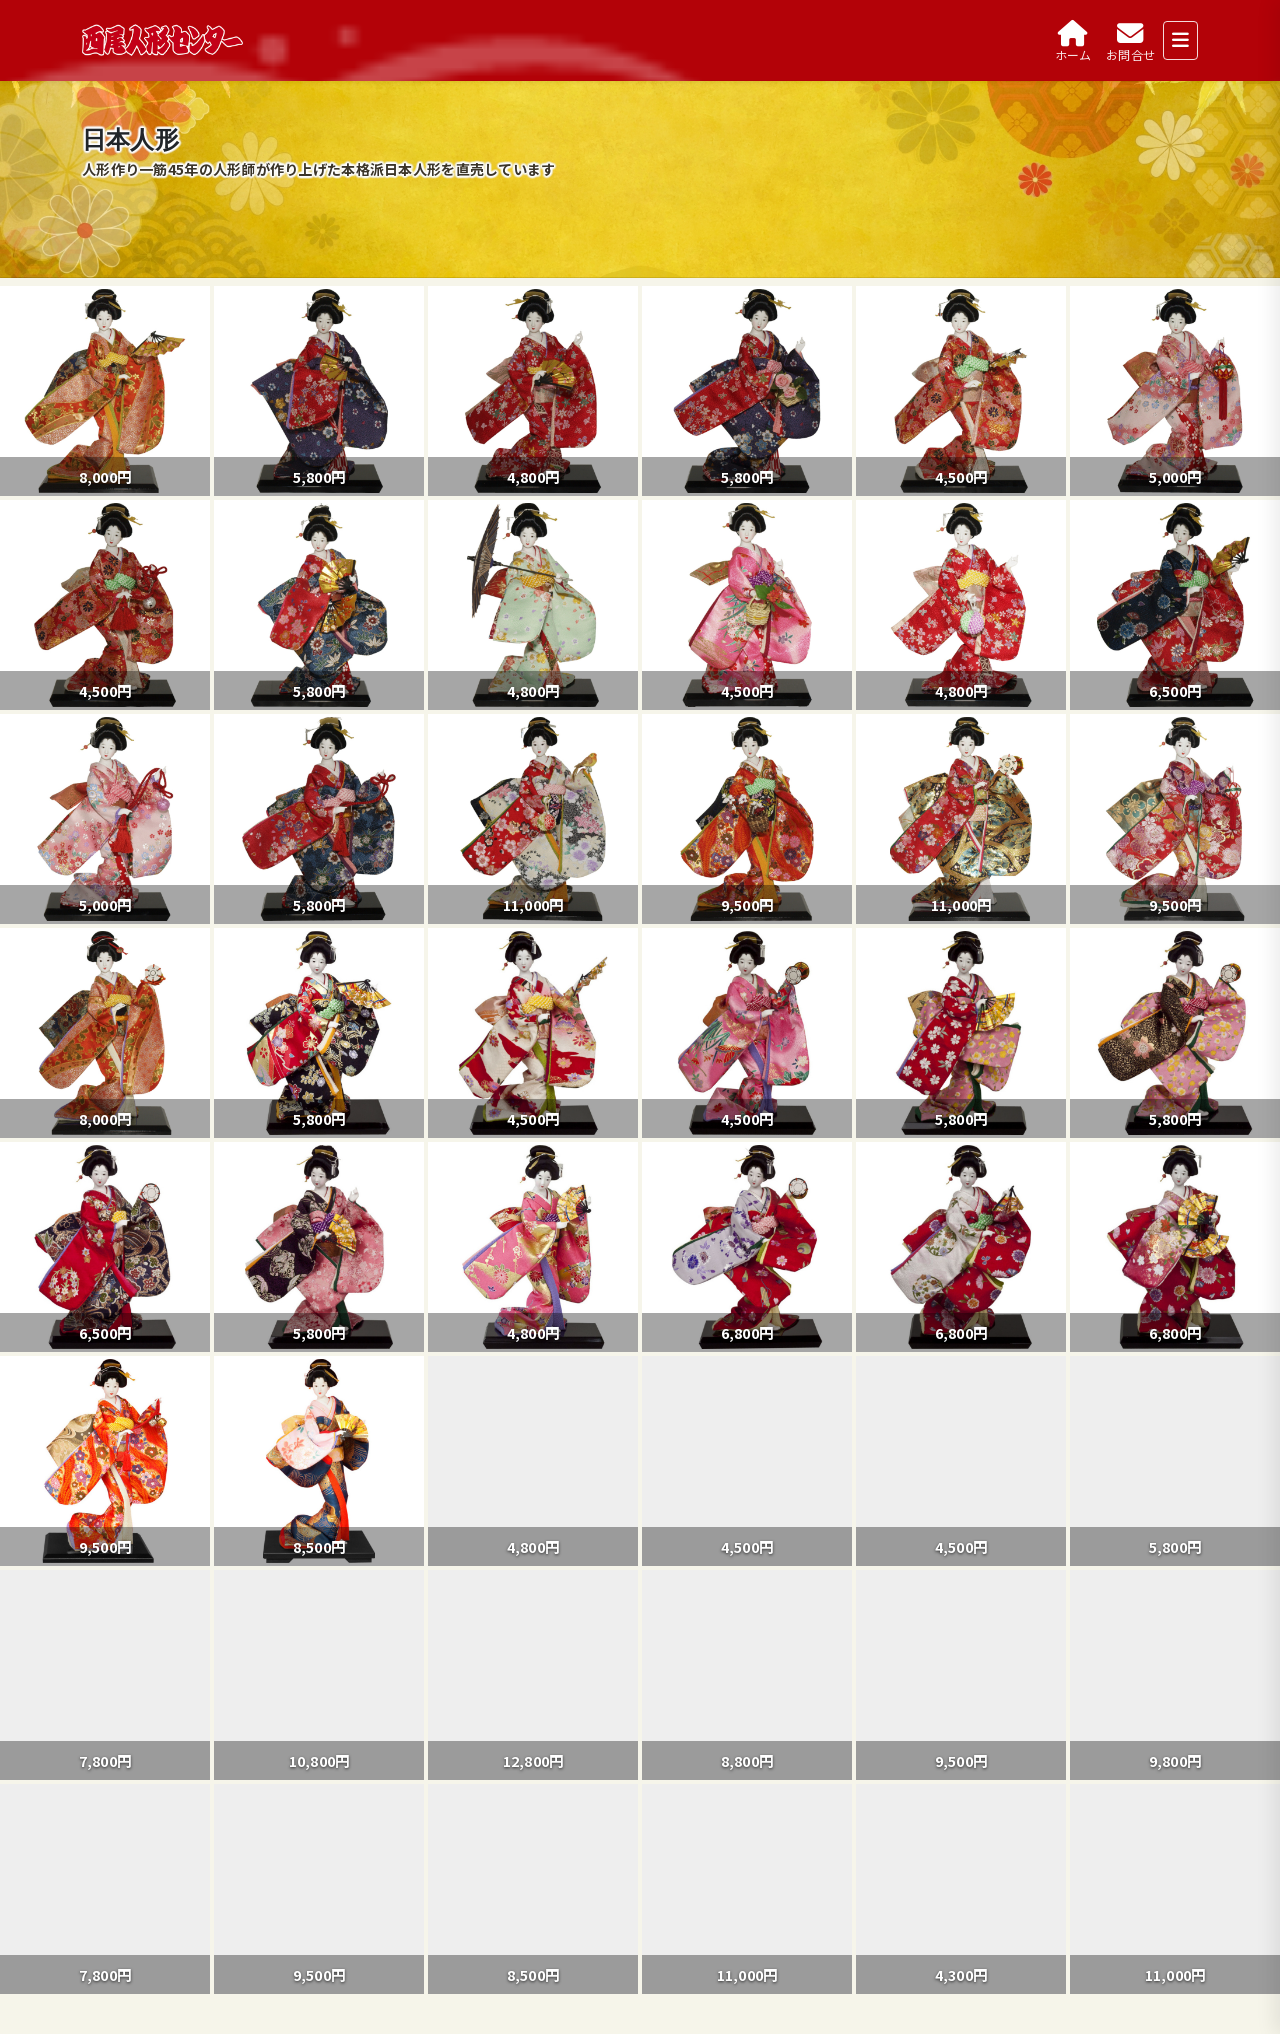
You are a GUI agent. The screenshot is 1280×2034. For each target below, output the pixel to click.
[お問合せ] (1130, 40)
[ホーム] (1073, 40)
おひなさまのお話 (187, 1959)
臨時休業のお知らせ (154, 1688)
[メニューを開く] (1180, 40)
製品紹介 (154, 1921)
